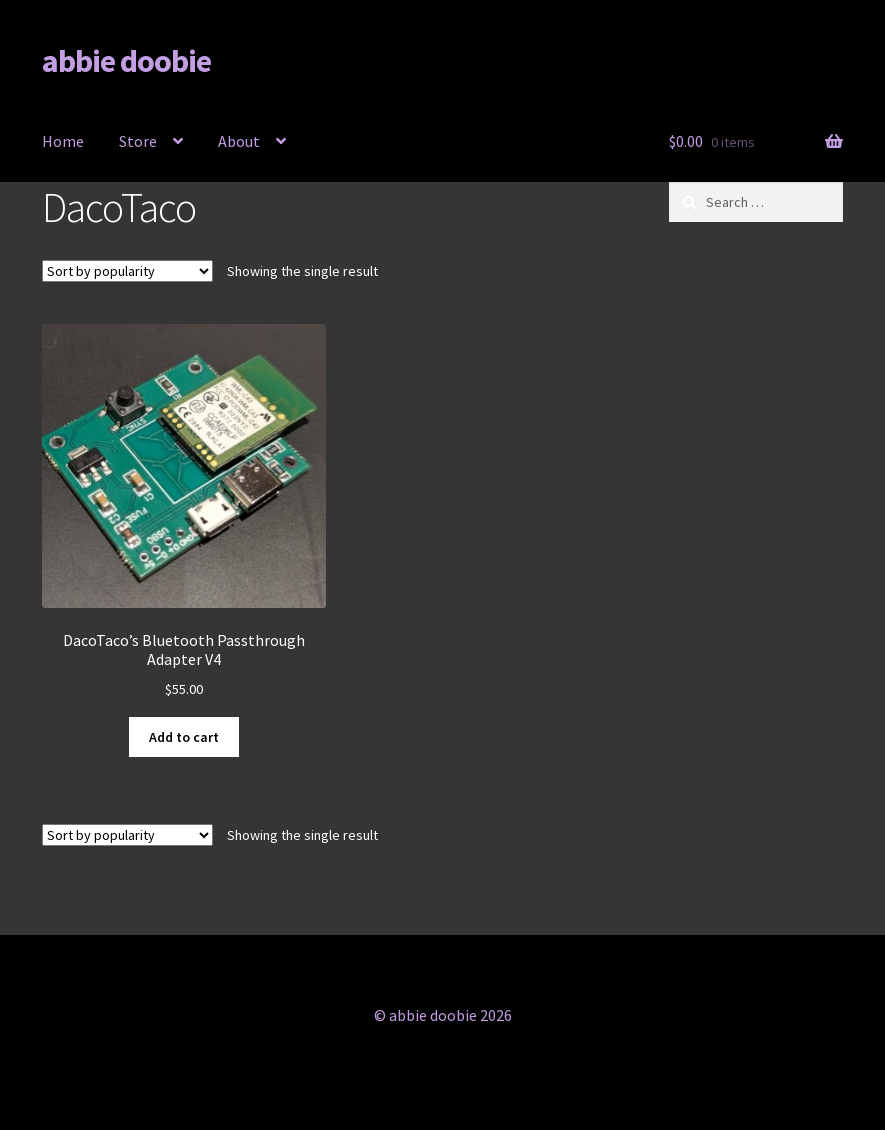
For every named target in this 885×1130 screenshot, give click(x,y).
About (239, 141)
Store (138, 141)
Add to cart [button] (184, 737)
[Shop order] (127, 271)
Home (63, 141)
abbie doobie (126, 61)
